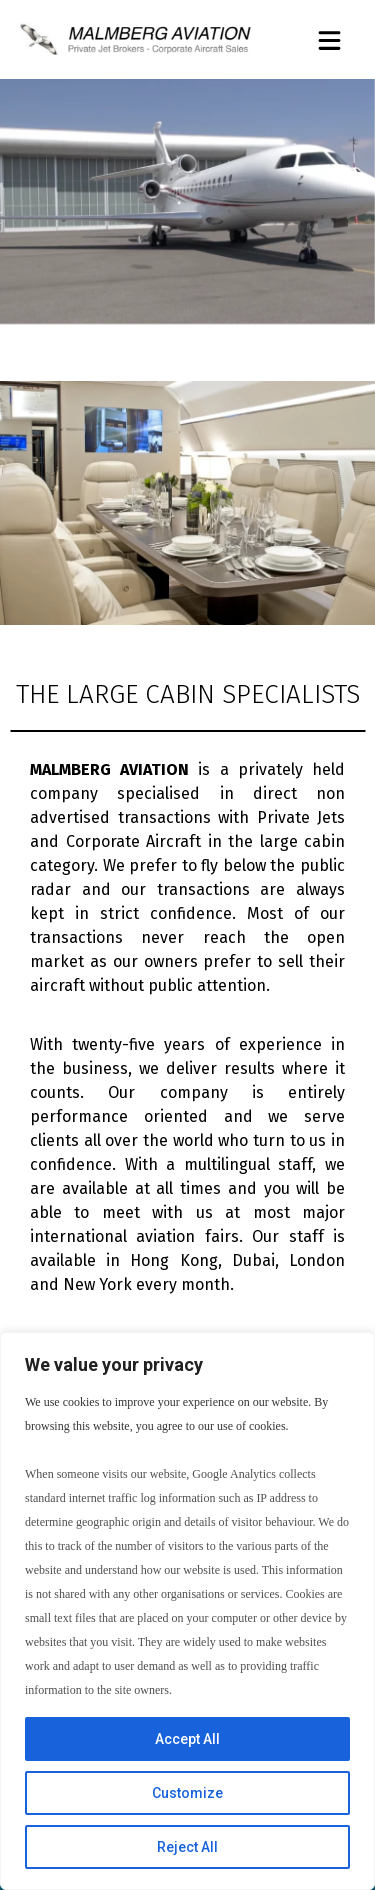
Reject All (187, 1847)
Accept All (187, 1739)
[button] (330, 42)
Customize (187, 1793)
